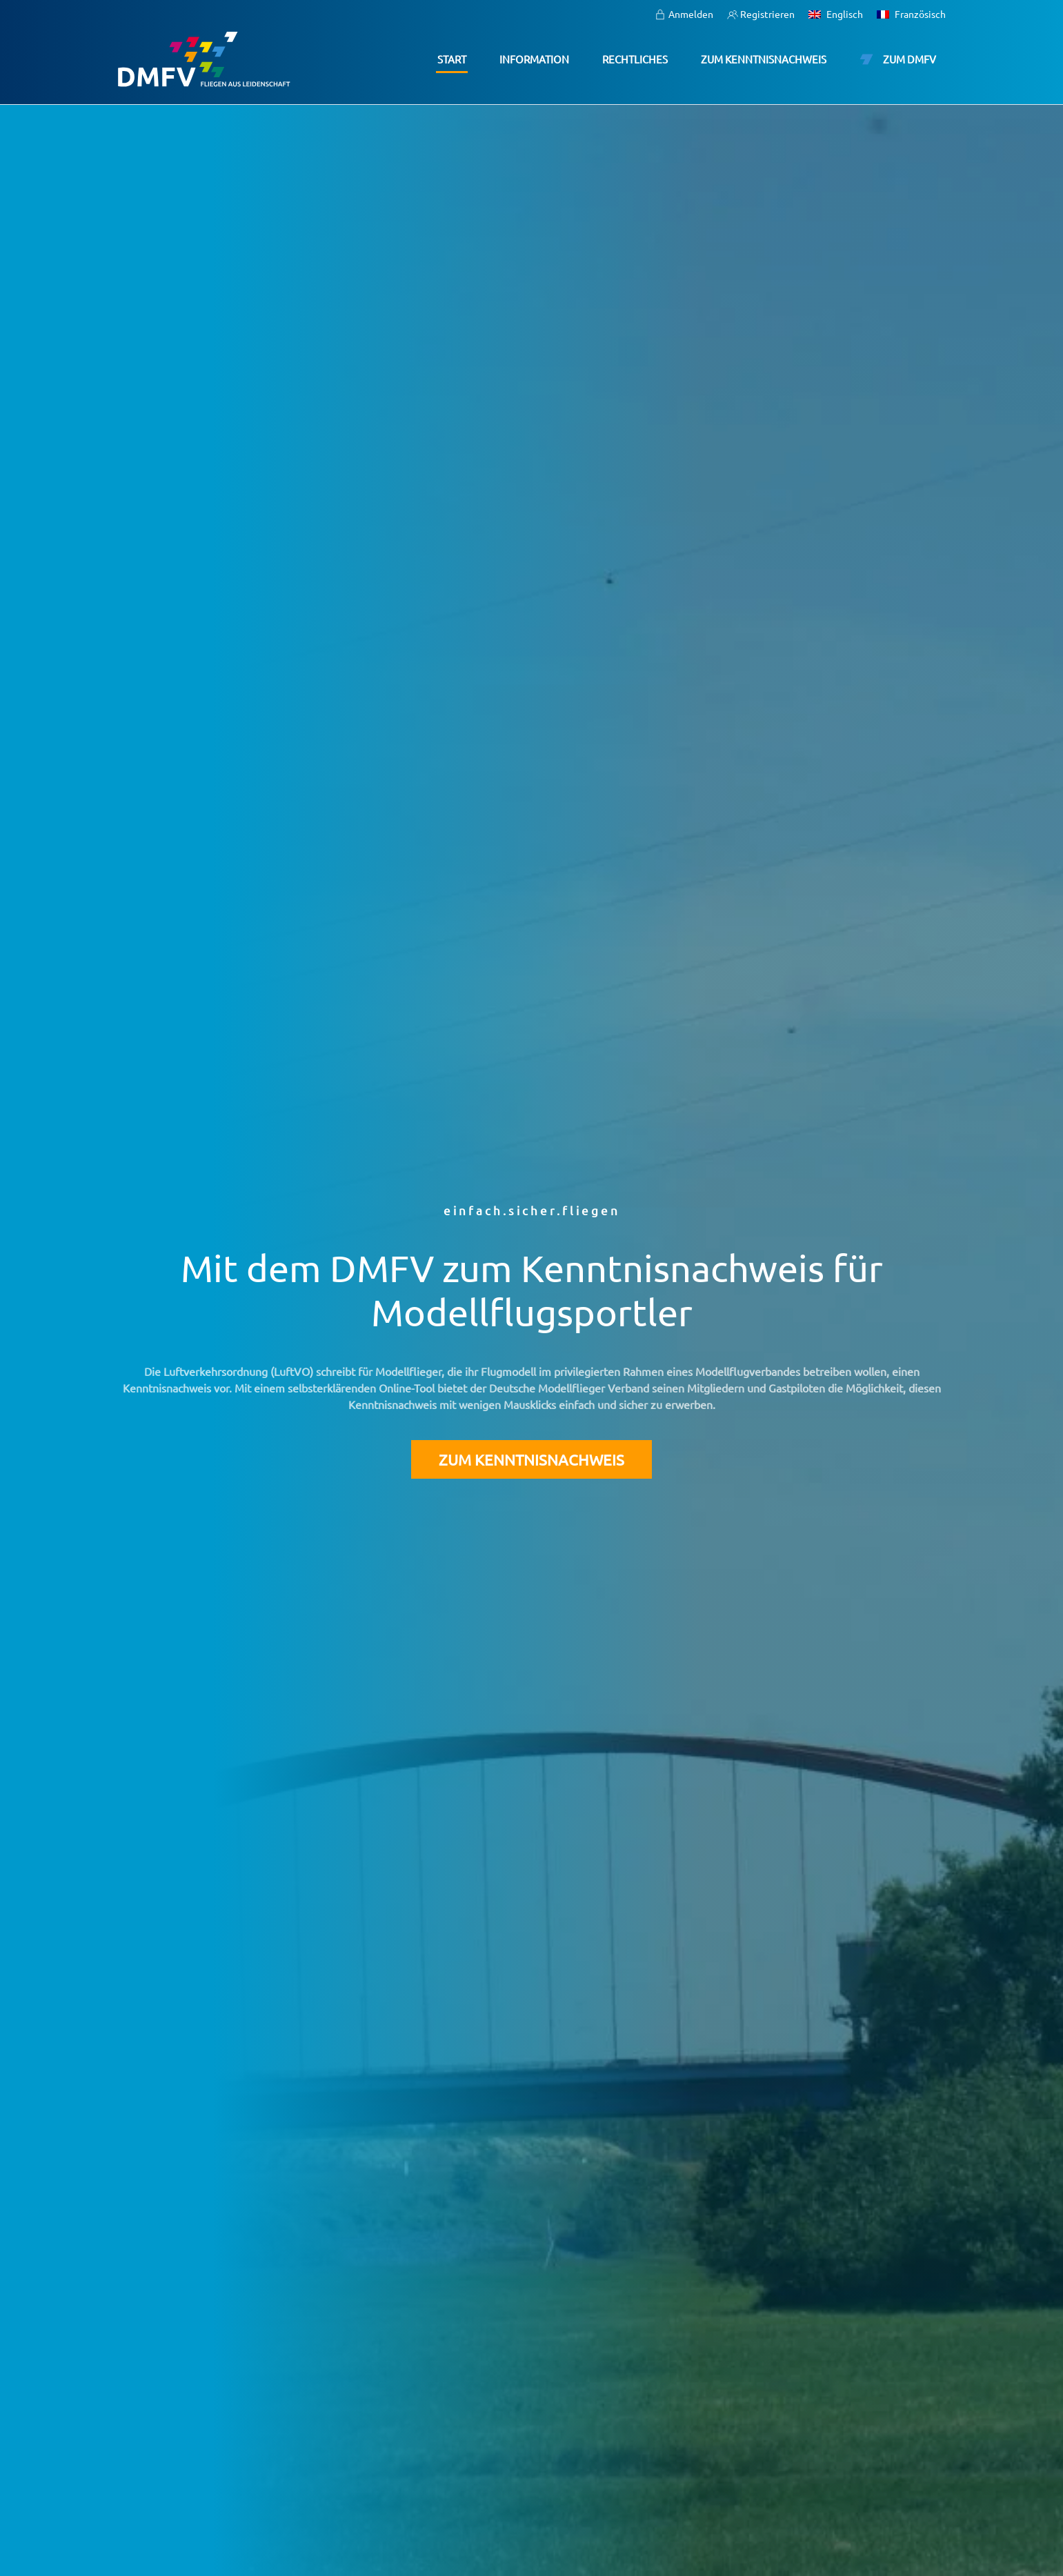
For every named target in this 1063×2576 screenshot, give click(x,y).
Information (534, 59)
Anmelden (684, 14)
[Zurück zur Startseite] (204, 59)
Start (451, 59)
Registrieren (761, 14)
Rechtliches (635, 59)
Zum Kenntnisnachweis (763, 59)
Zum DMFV (898, 59)
